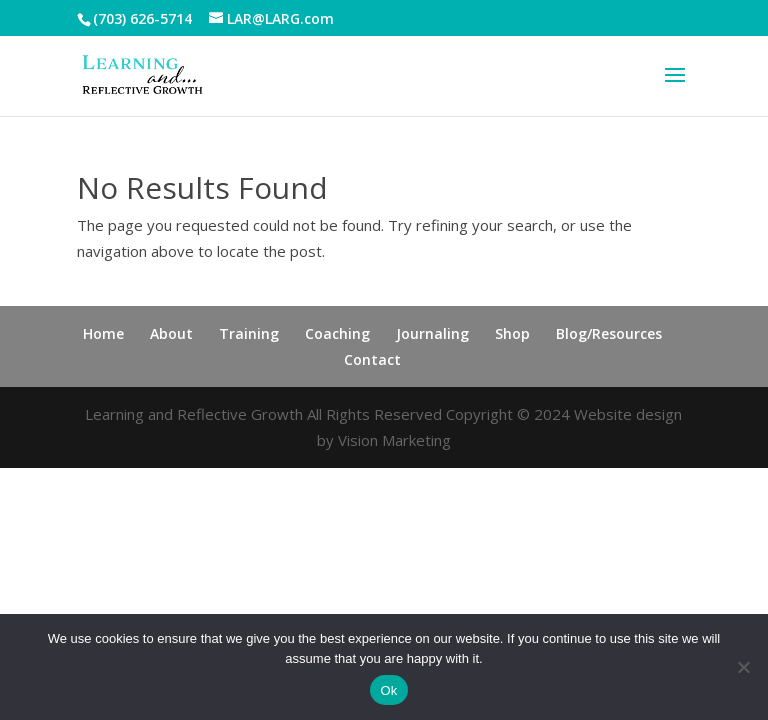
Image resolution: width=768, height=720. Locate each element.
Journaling (432, 333)
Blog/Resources (609, 333)
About (171, 333)
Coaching (337, 333)
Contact (372, 359)
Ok (388, 690)
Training (249, 333)
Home (103, 333)
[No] (743, 667)
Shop (512, 333)
